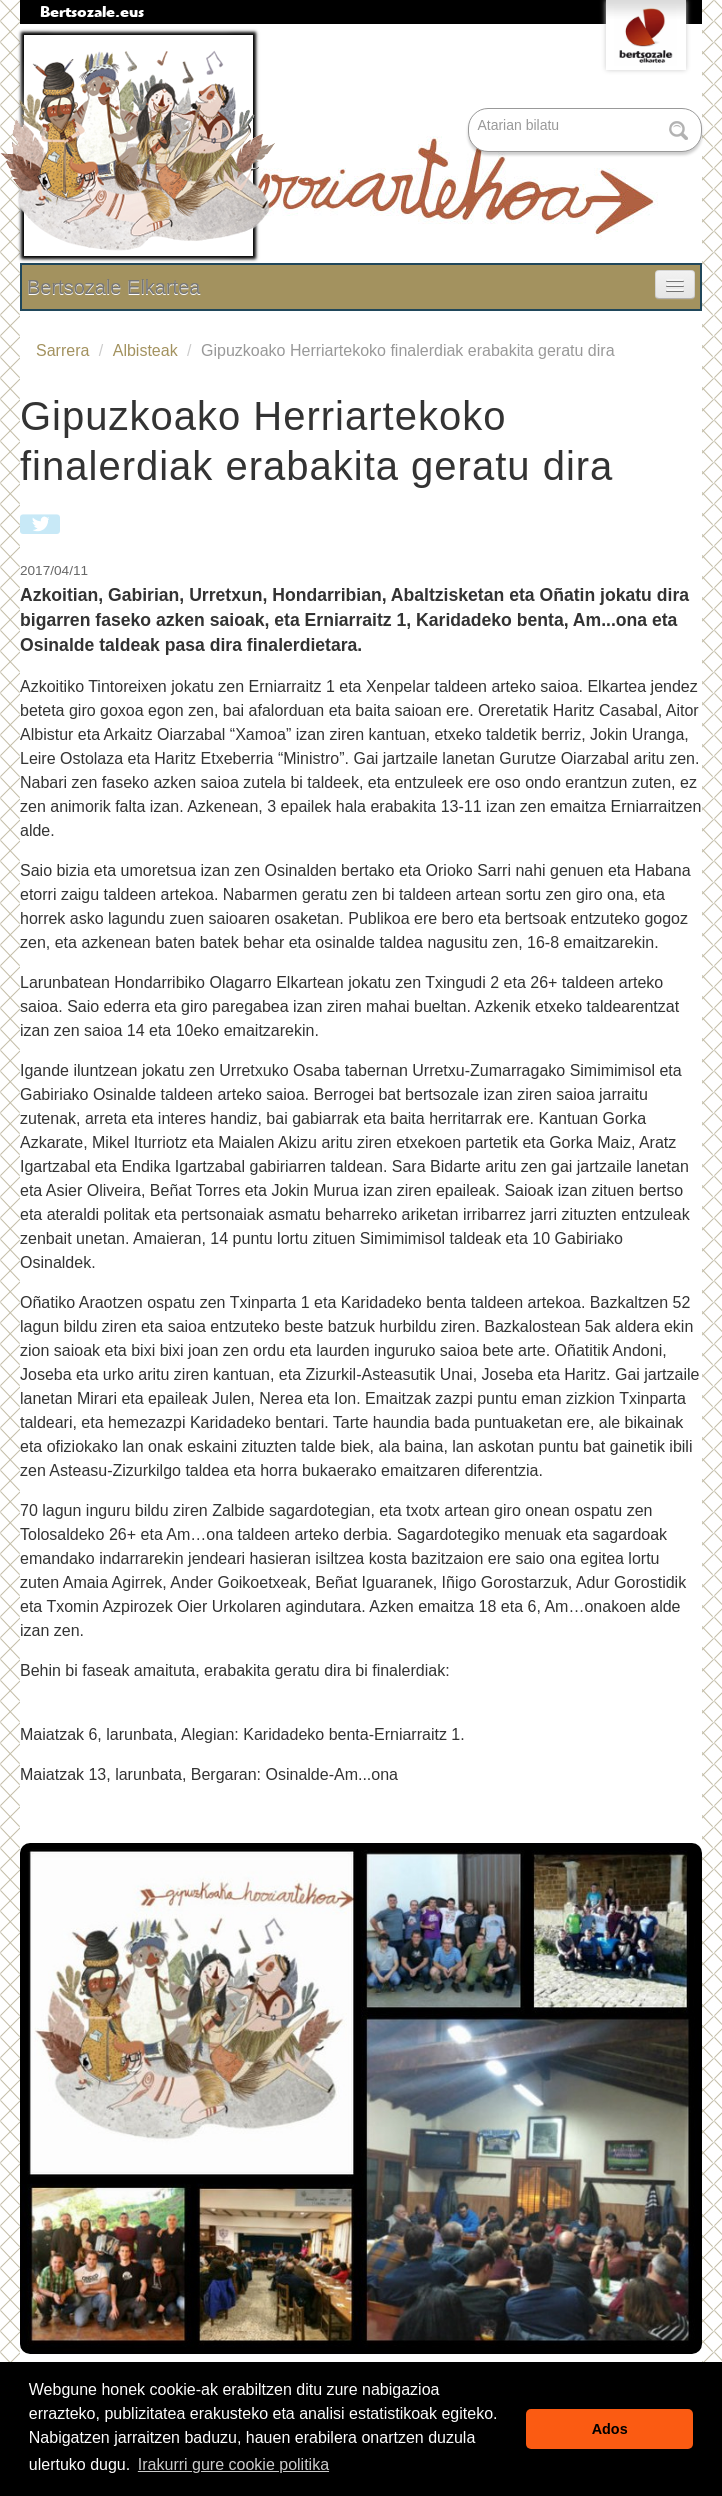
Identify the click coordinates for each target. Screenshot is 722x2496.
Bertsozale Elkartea (113, 287)
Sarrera (62, 350)
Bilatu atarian (470, 109)
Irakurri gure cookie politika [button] (233, 2464)
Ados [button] (610, 2429)
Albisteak (145, 350)
